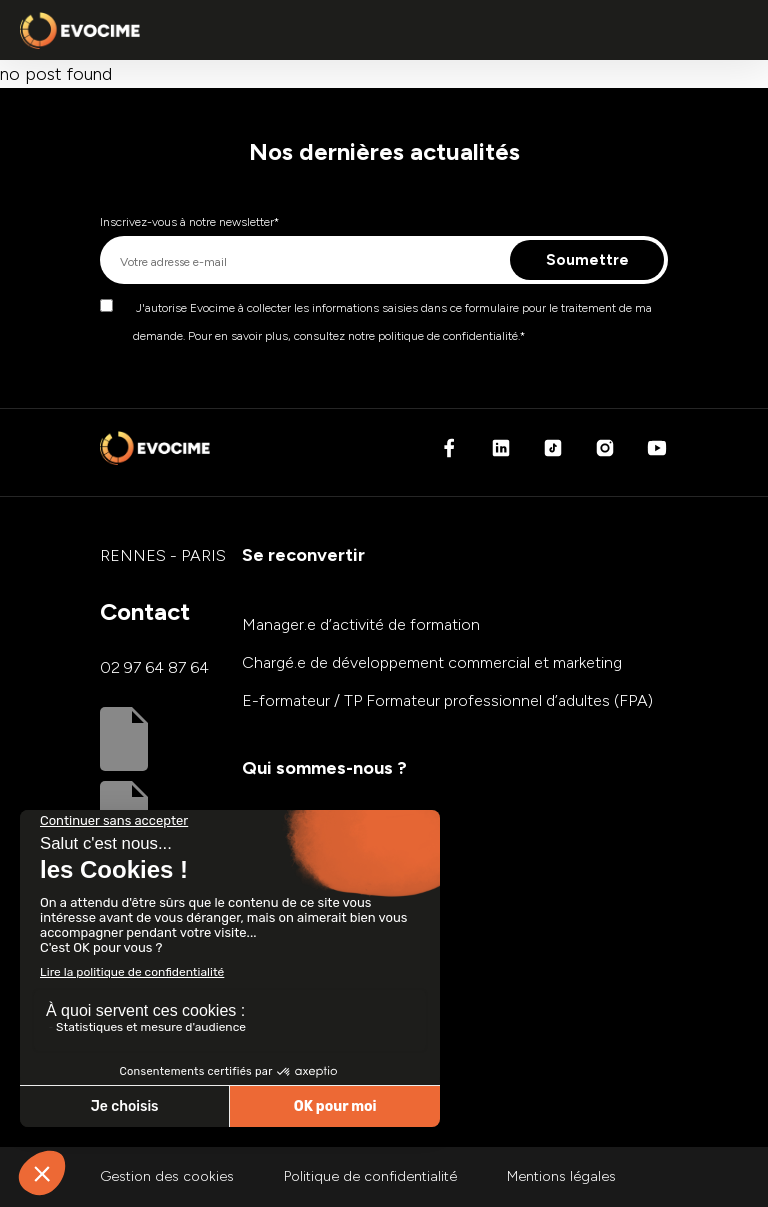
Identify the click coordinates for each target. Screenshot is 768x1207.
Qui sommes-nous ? (324, 768)
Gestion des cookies (167, 1176)
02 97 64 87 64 (154, 667)
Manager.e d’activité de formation (361, 624)
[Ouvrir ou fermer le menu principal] (728, 30)
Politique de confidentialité (370, 1176)
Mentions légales (561, 1176)
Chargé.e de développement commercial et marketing (432, 662)
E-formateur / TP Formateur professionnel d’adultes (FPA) (447, 700)
